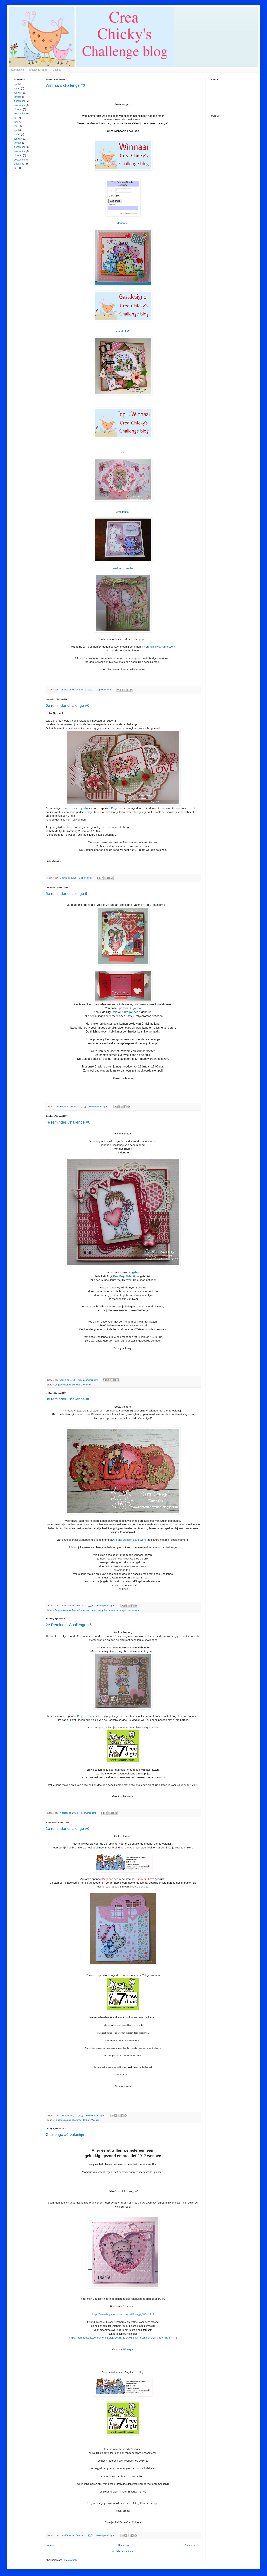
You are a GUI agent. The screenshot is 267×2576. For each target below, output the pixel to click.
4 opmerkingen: (88, 1813)
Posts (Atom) (70, 2560)
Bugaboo (116, 808)
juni (16, 121)
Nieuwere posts (55, 2545)
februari (18, 92)
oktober (18, 109)
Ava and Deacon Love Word (129, 1539)
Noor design (133, 1610)
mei (16, 126)
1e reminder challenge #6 (67, 1828)
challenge (77, 2120)
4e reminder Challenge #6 (68, 1122)
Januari (86, 2120)
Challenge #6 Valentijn (65, 2134)
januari (17, 96)
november (19, 105)
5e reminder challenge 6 (66, 893)
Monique (128, 2349)
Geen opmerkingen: (99, 1106)
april (16, 84)
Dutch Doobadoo (80, 1610)
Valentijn (95, 2120)
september (20, 113)
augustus (19, 163)
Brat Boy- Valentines (125, 1276)
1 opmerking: (86, 878)
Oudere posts (192, 2545)
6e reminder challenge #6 (67, 705)
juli (15, 117)
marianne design (117, 1610)
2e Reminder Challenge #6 (69, 1625)
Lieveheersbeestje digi (74, 808)
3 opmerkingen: (104, 690)
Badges (57, 69)
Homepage (124, 2545)
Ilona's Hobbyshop (99, 1610)
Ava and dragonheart (126, 1012)
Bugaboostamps (63, 1385)
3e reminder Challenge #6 (68, 1399)
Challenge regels (38, 69)
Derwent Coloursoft (81, 1385)
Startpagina (17, 69)
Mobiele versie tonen (123, 2551)
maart (17, 88)
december (19, 100)
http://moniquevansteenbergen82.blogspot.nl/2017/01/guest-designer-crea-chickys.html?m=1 (123, 2337)
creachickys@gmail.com (160, 646)
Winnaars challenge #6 (65, 85)
